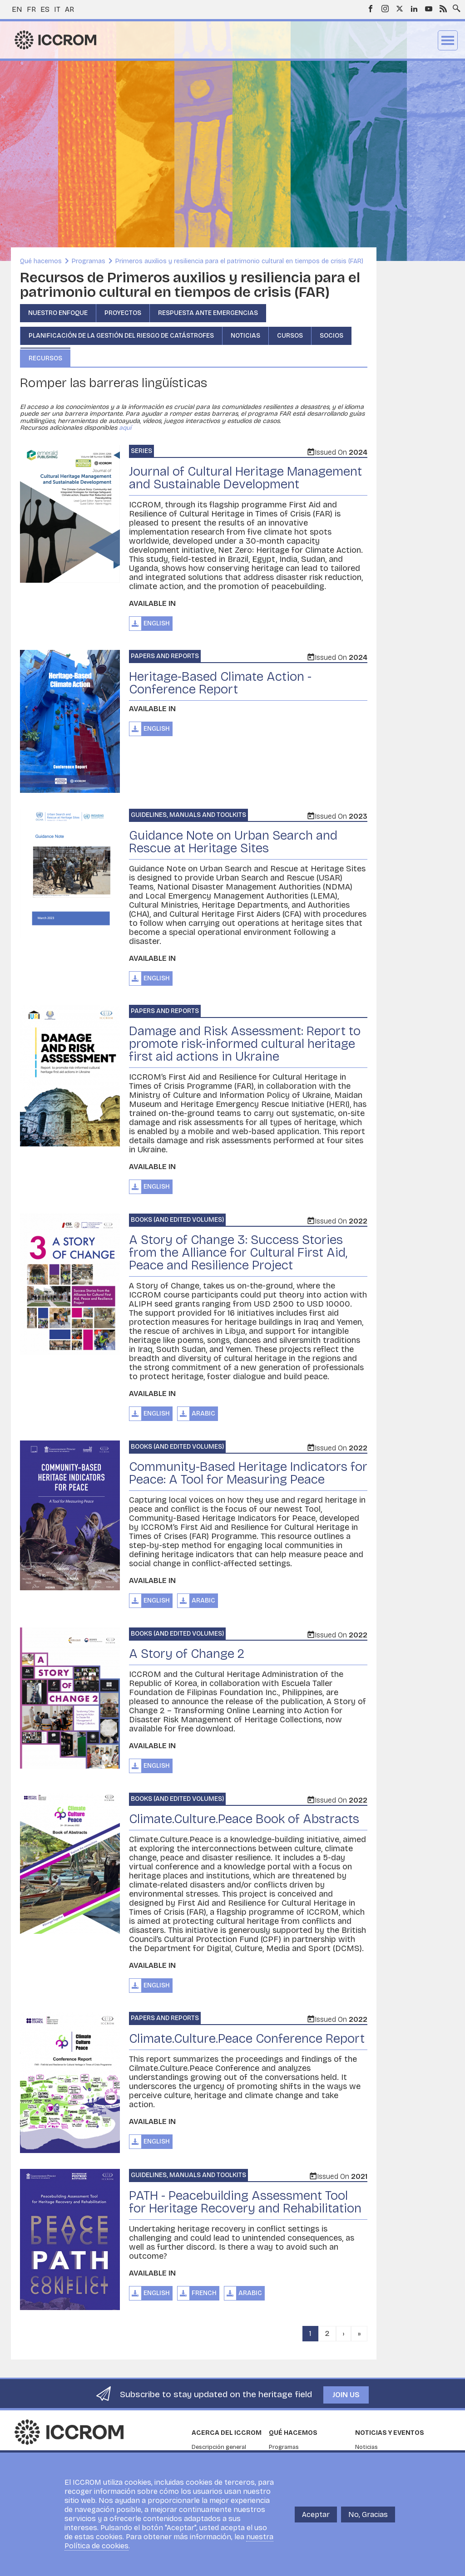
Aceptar (316, 2514)
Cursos (290, 335)
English (156, 623)
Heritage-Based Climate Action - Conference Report (220, 683)
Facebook (370, 8)
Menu (448, 40)
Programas (88, 261)
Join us (346, 2394)
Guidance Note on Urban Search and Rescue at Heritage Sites (233, 842)
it (57, 9)
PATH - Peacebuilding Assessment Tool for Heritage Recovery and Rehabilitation (245, 2202)
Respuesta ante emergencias (208, 313)
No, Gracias (368, 2514)
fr (31, 9)
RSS (443, 8)
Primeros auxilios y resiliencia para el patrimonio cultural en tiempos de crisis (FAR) (239, 261)
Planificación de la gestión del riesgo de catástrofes (121, 335)
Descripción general (219, 2447)
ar (69, 9)
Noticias (245, 335)
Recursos (45, 358)
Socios (331, 335)
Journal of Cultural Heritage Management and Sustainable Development (245, 478)
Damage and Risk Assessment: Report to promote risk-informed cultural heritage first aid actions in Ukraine (245, 1043)
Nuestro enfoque (58, 313)
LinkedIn (414, 8)
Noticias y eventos (389, 2433)
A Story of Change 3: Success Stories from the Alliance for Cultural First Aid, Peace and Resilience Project (238, 1252)
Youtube (428, 8)
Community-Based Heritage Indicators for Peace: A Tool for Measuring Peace (248, 1473)
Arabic (203, 1413)
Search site (454, 6)
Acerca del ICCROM (227, 2433)
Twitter (399, 8)
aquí (125, 428)
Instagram (385, 8)
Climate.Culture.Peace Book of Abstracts (244, 1819)
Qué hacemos (41, 261)
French (204, 2293)
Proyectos (122, 313)
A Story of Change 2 (186, 1654)
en (17, 9)
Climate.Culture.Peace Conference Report (247, 2038)
